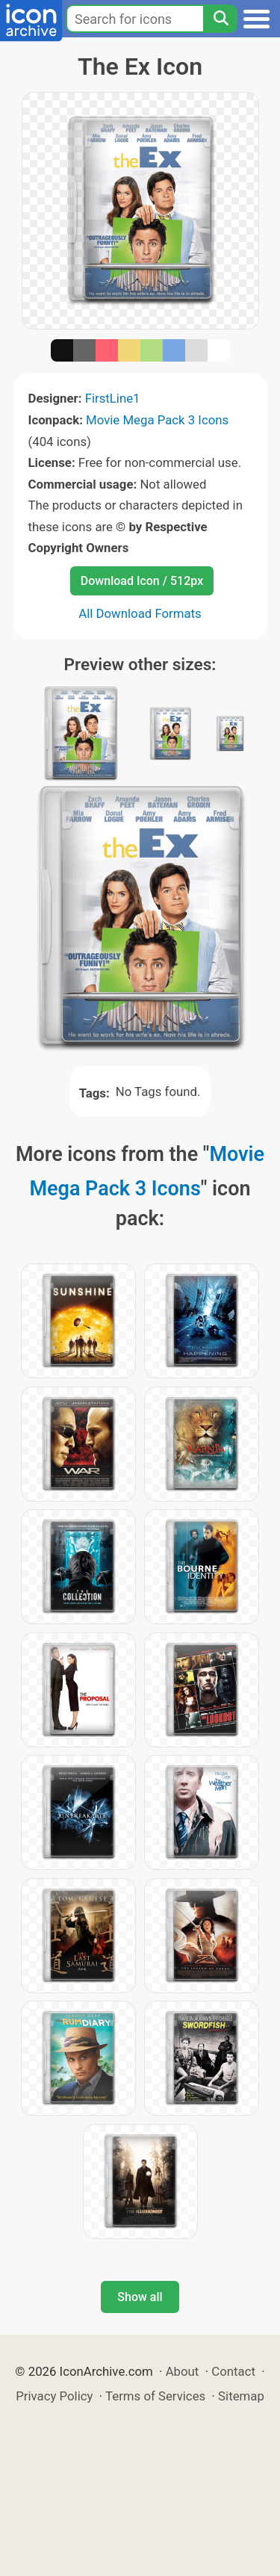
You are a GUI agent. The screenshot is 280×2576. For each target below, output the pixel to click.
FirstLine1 (112, 398)
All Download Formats (140, 613)
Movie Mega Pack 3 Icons (157, 419)
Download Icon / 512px (142, 581)
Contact (233, 2371)
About (182, 2371)
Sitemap (241, 2395)
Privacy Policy (54, 2395)
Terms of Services (155, 2395)
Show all (139, 2297)
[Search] (220, 18)
